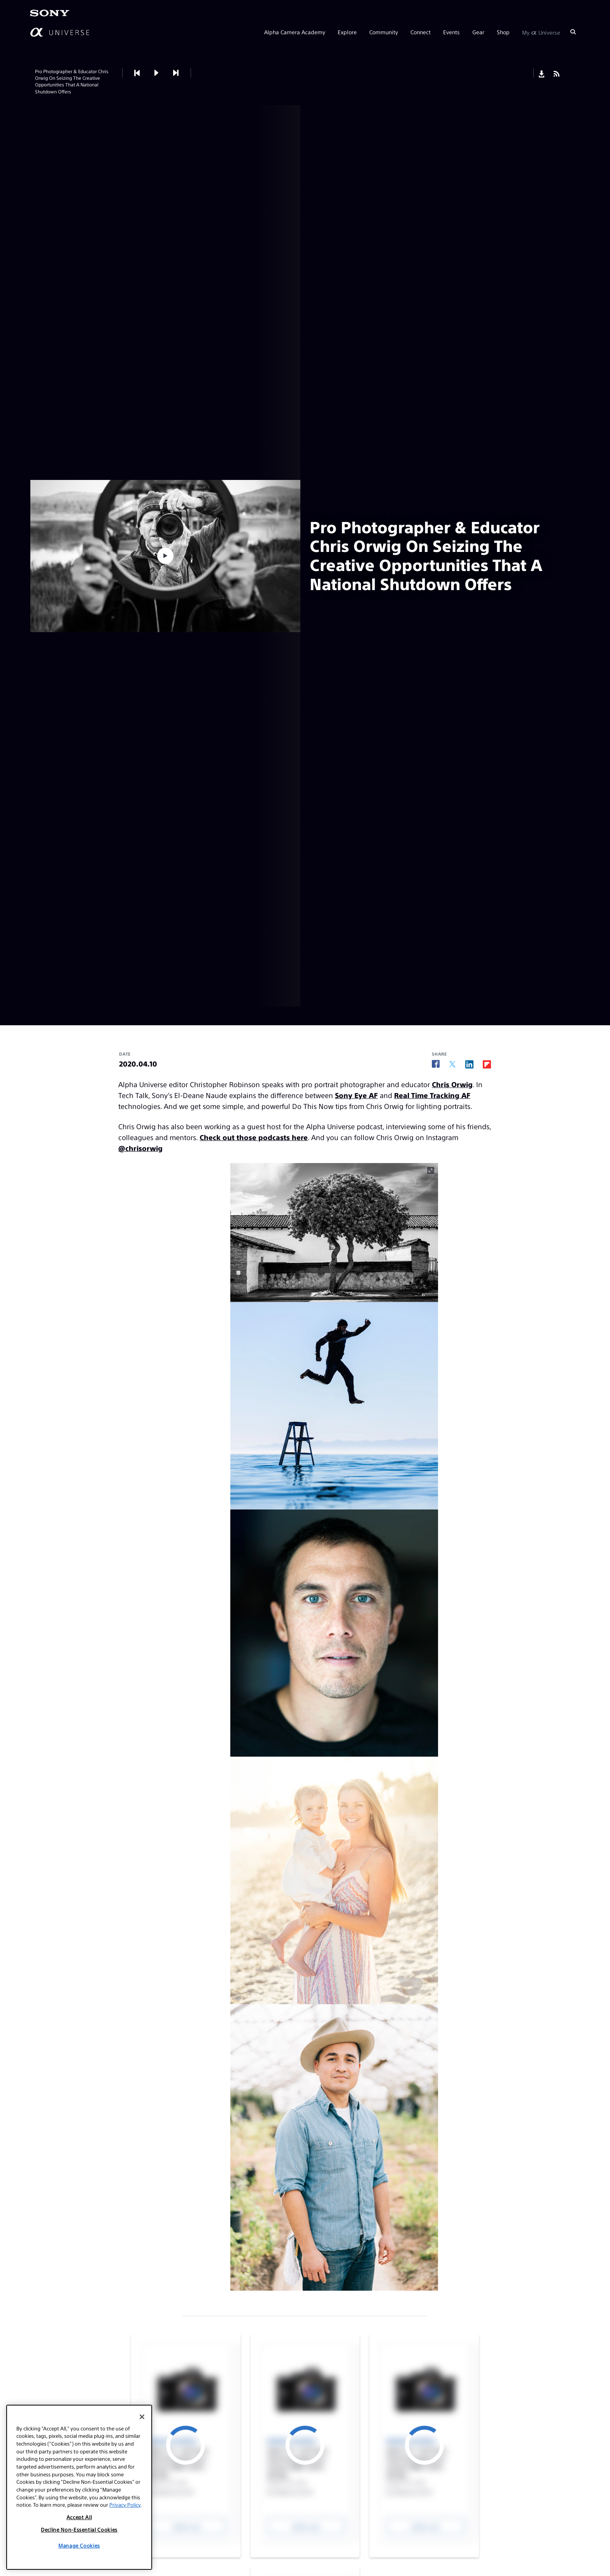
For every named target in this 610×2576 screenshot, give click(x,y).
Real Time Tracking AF (432, 1095)
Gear (478, 31)
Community (383, 31)
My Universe (541, 32)
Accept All (79, 2517)
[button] (156, 73)
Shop (503, 31)
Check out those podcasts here (254, 1137)
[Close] (142, 2416)
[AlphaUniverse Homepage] (59, 32)
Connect (420, 31)
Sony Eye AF (356, 1095)
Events (451, 31)
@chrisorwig (140, 1148)
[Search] (573, 32)
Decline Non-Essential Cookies (79, 2529)
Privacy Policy (124, 2504)
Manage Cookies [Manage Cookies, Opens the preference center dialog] (79, 2545)
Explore (347, 31)
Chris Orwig (452, 1084)
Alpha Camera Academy (294, 31)
